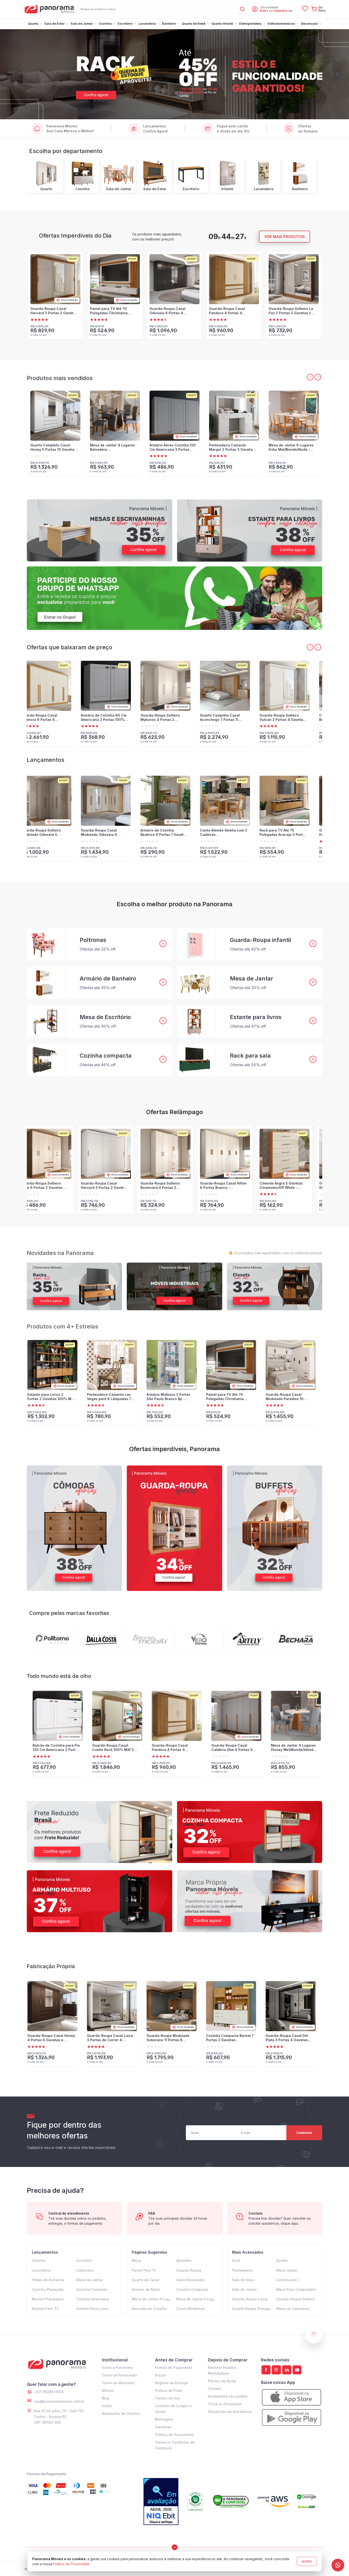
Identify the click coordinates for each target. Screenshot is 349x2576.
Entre (264, 10)
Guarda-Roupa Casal (249, 2299)
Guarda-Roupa (188, 2270)
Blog (105, 2398)
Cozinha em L (287, 2280)
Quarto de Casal (145, 2280)
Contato (214, 2389)
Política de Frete (168, 2390)
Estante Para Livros (92, 2309)
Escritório (84, 2260)
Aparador (184, 2260)
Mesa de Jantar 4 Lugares (154, 2299)
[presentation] (14, 74)
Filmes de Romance (48, 2280)
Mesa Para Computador (296, 2289)
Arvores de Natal (146, 2289)
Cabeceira (85, 2270)
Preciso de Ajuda (222, 2381)
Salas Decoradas (190, 2280)
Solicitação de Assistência (230, 2412)
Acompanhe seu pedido (228, 2396)
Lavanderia (41, 2270)
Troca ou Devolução (225, 2404)
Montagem (164, 2419)
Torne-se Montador (118, 2383)
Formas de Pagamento (173, 2367)
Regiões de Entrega (171, 2383)
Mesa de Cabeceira (292, 2309)
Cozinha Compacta (192, 2289)
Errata (107, 2406)
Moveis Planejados (48, 2299)
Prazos (160, 2375)
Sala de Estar (243, 2280)
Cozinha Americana (92, 2299)
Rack (236, 2260)
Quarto (282, 2260)
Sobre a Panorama (117, 2367)
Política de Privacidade (174, 2435)
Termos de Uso (167, 2398)
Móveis (108, 2390)
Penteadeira (242, 2270)
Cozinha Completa (91, 2289)
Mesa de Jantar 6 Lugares (198, 2299)
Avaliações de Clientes (121, 2413)
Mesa (136, 2260)
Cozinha (39, 2260)
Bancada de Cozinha (149, 2309)
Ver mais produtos (284, 236)
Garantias (163, 2427)
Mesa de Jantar (89, 2280)
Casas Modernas (190, 2309)
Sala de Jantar (244, 2289)
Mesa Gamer (287, 2270)
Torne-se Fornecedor (119, 2375)
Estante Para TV (45, 2309)
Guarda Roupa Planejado (253, 2309)
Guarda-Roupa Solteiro (295, 2299)
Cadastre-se (282, 10)
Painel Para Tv (144, 2270)
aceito (307, 2561)
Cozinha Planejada (48, 2289)
